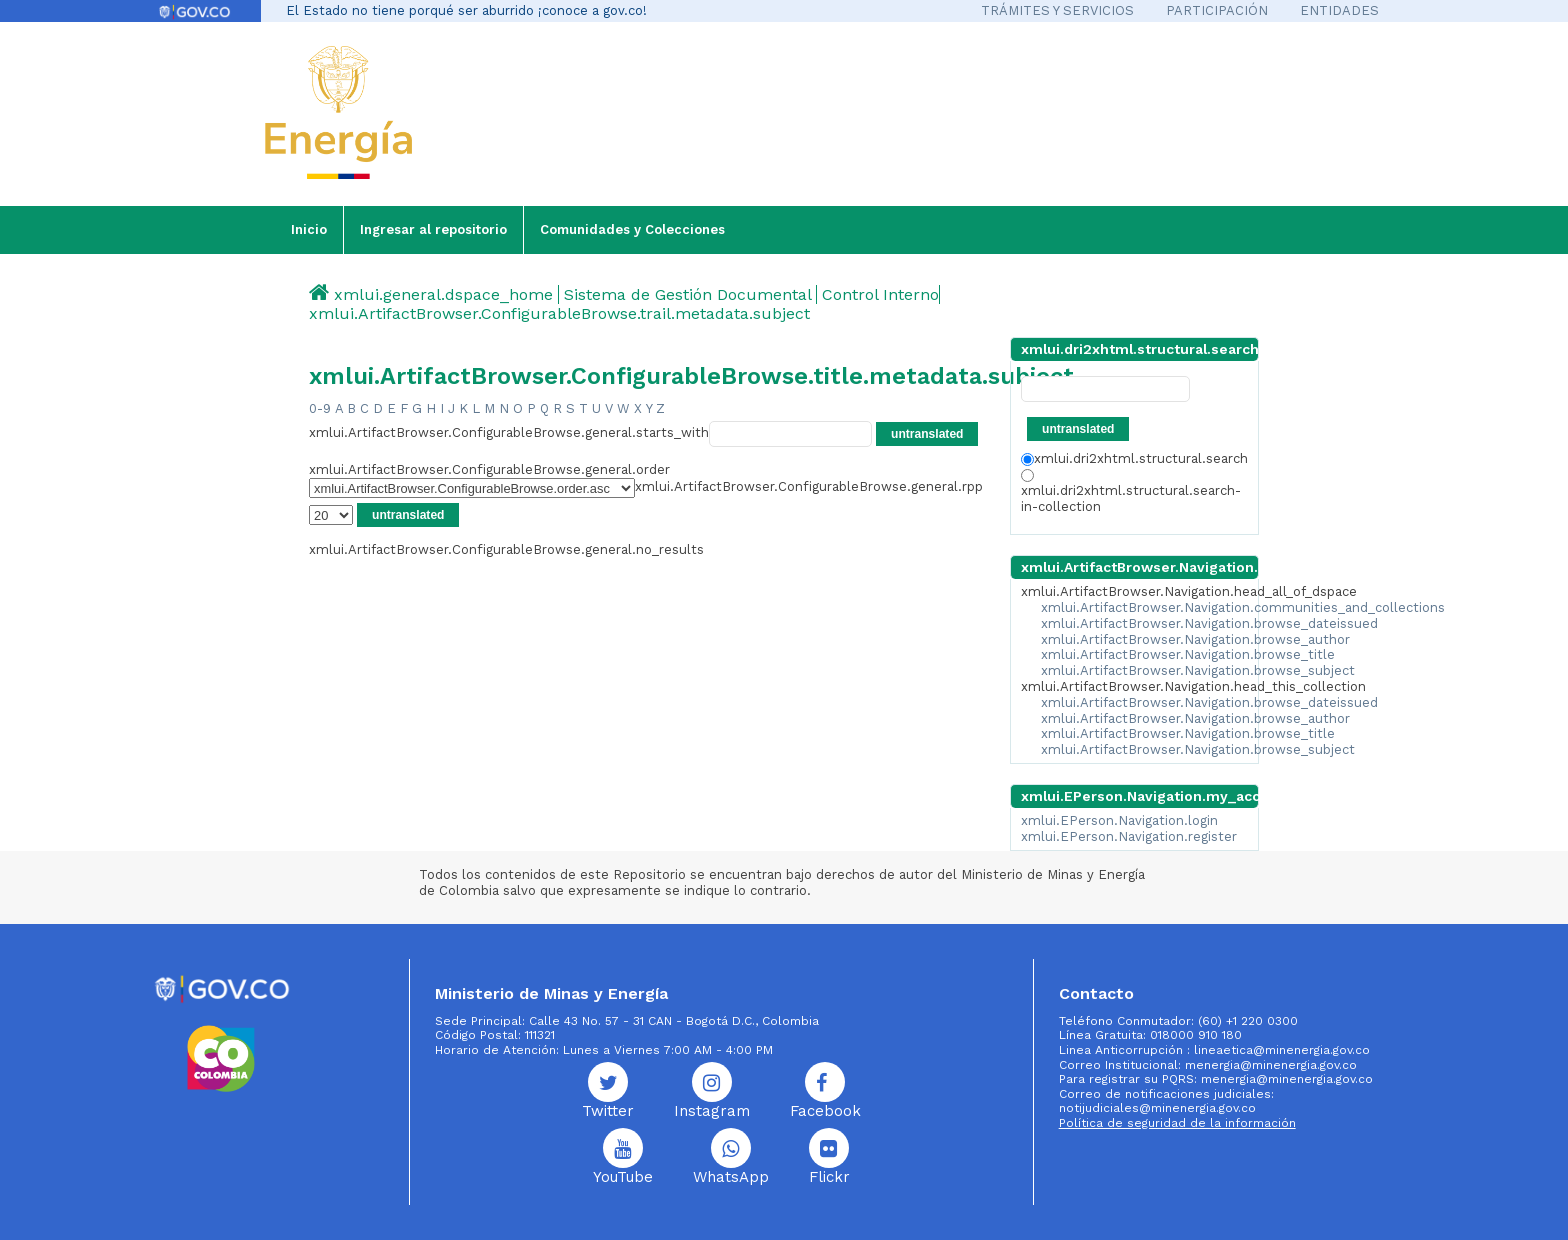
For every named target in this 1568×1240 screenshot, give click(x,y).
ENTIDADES (1339, 10)
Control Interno (880, 294)
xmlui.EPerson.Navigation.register (1129, 836)
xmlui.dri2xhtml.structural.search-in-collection (1131, 491)
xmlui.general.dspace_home (443, 294)
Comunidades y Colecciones (632, 229)
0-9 (320, 408)
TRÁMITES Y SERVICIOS (1057, 10)
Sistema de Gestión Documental (687, 294)
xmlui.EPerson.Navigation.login (1119, 820)
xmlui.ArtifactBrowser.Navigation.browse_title (1188, 654)
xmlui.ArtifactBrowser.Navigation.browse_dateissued (1209, 623)
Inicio (309, 229)
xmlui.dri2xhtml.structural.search (1134, 458)
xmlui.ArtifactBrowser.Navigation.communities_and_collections (1243, 607)
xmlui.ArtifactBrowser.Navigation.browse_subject (1198, 670)
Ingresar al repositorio (433, 229)
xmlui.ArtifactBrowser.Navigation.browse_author (1195, 639)
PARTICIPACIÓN (1217, 10)
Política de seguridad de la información (1177, 1123)
